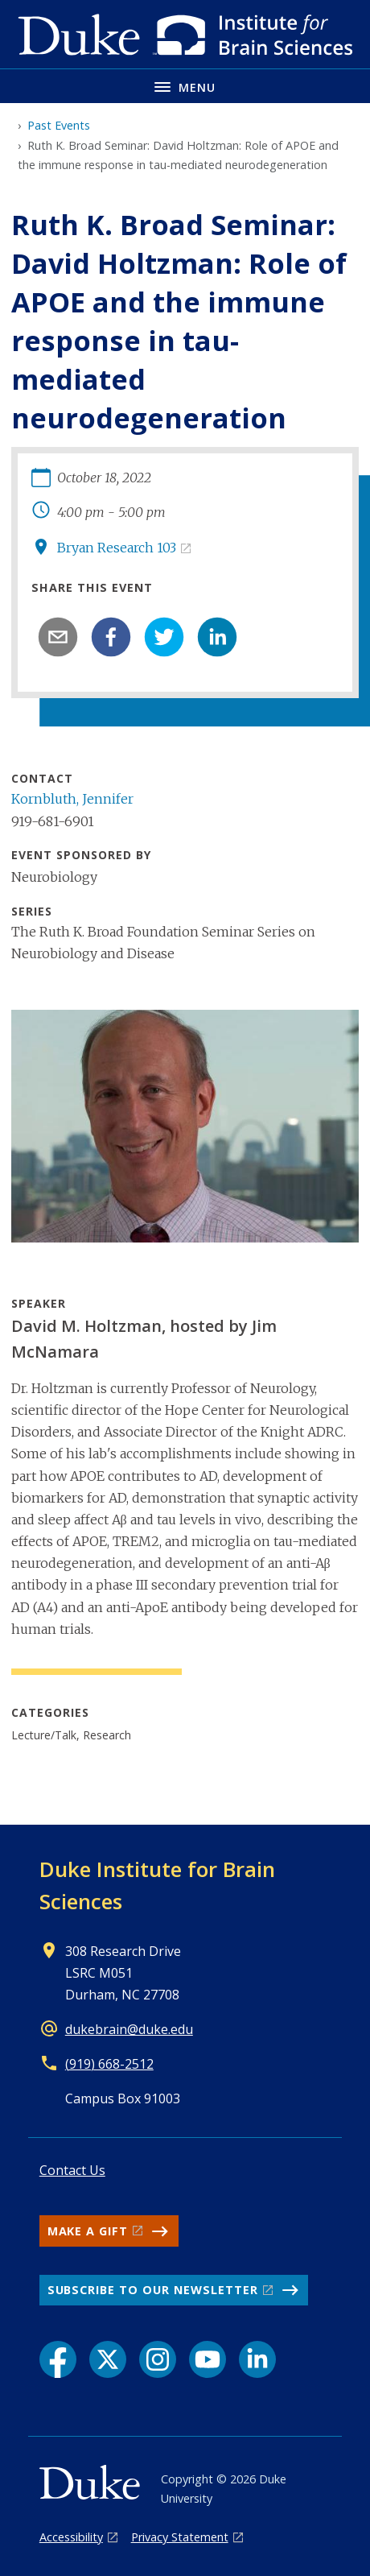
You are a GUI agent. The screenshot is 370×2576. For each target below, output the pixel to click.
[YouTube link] (207, 2359)
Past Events (58, 125)
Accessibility (71, 2537)
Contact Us (72, 2170)
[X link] (107, 2359)
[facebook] (111, 637)
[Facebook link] (57, 2359)
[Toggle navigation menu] (185, 85)
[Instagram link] (157, 2359)
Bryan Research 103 (116, 548)
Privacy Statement (179, 2537)
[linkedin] (217, 637)
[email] (58, 637)
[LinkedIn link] (257, 2359)
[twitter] (164, 637)
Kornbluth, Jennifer (72, 799)
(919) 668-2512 (109, 2064)
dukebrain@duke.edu (129, 2029)
